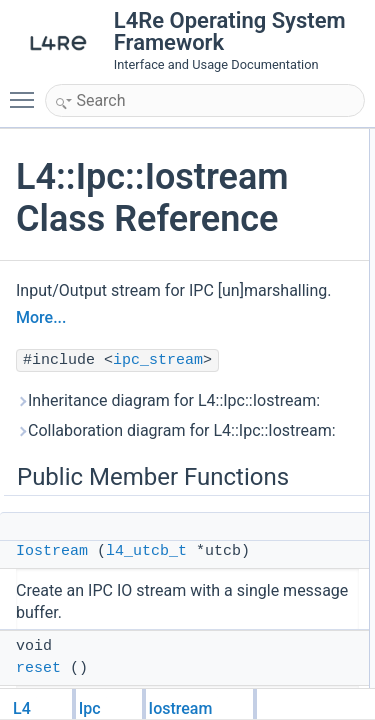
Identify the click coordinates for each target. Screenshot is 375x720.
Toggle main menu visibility (27, 91)
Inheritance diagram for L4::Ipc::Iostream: (168, 400)
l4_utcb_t (146, 551)
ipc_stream (158, 360)
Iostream (52, 551)
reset (38, 668)
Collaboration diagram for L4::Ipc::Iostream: (176, 430)
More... (41, 317)
